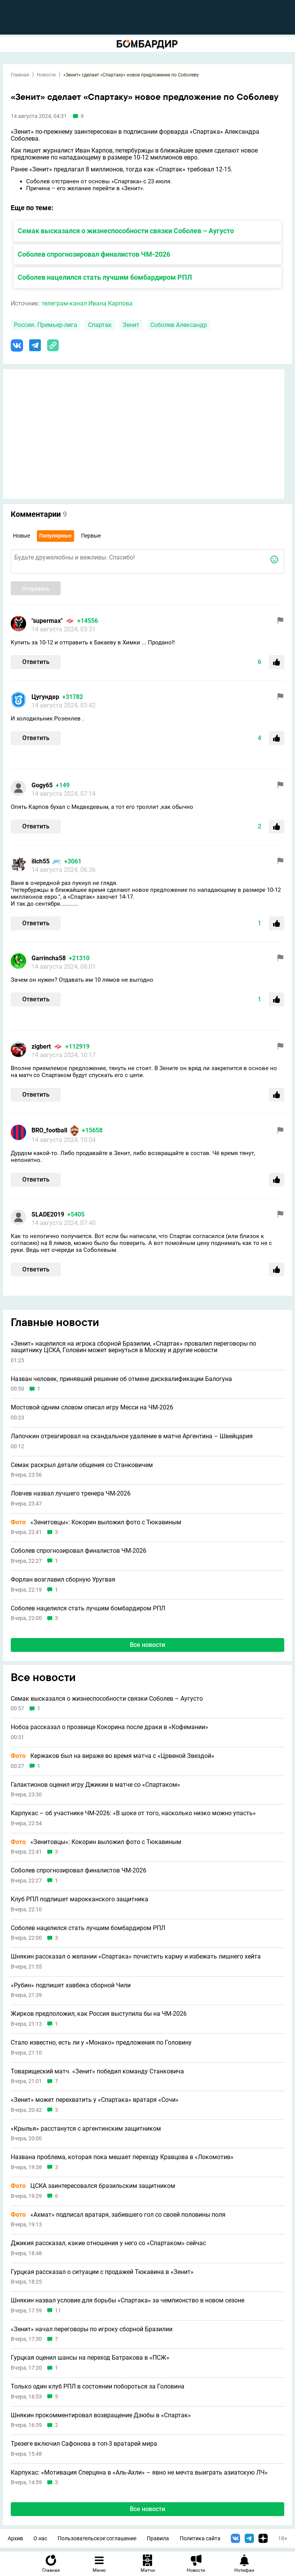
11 (58, 2311)
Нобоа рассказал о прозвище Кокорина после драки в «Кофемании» (109, 1727)
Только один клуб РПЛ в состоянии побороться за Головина (97, 2386)
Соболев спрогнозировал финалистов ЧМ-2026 (94, 254)
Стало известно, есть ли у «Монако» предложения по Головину (101, 2042)
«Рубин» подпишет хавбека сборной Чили (71, 1985)
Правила (158, 2538)
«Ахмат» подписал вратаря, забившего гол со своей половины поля (118, 2214)
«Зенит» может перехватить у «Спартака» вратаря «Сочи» (95, 2099)
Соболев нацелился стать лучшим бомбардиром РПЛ (105, 277)
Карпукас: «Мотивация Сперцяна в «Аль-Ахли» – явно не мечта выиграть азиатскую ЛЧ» (139, 2472)
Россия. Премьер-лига (45, 325)
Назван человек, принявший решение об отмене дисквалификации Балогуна (121, 1379)
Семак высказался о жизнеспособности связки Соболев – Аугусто (126, 231)
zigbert (41, 1046)
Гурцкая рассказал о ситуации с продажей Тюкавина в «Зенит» (102, 2272)
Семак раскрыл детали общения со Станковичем (82, 1465)
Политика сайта (200, 2538)
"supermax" (47, 620)
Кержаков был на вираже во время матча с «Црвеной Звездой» (112, 1756)
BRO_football (49, 1130)
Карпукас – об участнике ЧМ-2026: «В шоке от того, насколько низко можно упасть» (133, 1813)
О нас (40, 2538)
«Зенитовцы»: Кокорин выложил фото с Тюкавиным (96, 1522)
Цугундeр (45, 696)
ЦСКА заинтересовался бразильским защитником (93, 2186)
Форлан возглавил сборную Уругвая (63, 1579)
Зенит (131, 325)
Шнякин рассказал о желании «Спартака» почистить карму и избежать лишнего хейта (136, 1956)
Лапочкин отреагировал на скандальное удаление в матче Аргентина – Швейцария (132, 1436)
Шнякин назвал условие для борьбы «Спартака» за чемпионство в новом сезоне (127, 2300)
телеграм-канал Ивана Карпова (87, 303)
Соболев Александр (178, 325)
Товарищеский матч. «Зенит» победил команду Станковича (97, 2071)
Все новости (147, 1644)
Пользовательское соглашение (97, 2538)
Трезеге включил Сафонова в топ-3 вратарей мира (84, 2443)
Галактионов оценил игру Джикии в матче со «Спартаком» (95, 1784)
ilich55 (40, 861)
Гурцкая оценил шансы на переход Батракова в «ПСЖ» (90, 2357)
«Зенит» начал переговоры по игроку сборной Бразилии (91, 2329)
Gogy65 (42, 785)
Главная (20, 75)
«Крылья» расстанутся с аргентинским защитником (86, 2128)
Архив (15, 2538)
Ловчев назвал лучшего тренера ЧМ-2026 (71, 1493)
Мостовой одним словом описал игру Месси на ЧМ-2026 (92, 1407)
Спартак (100, 325)
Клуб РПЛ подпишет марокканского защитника (79, 1899)
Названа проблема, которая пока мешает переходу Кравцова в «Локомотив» (122, 2157)
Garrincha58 (48, 958)
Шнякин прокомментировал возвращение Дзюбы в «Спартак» (101, 2415)
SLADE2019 (47, 1214)
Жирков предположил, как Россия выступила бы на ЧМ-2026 (99, 2013)
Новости (46, 75)
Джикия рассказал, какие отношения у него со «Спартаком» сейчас (108, 2243)
